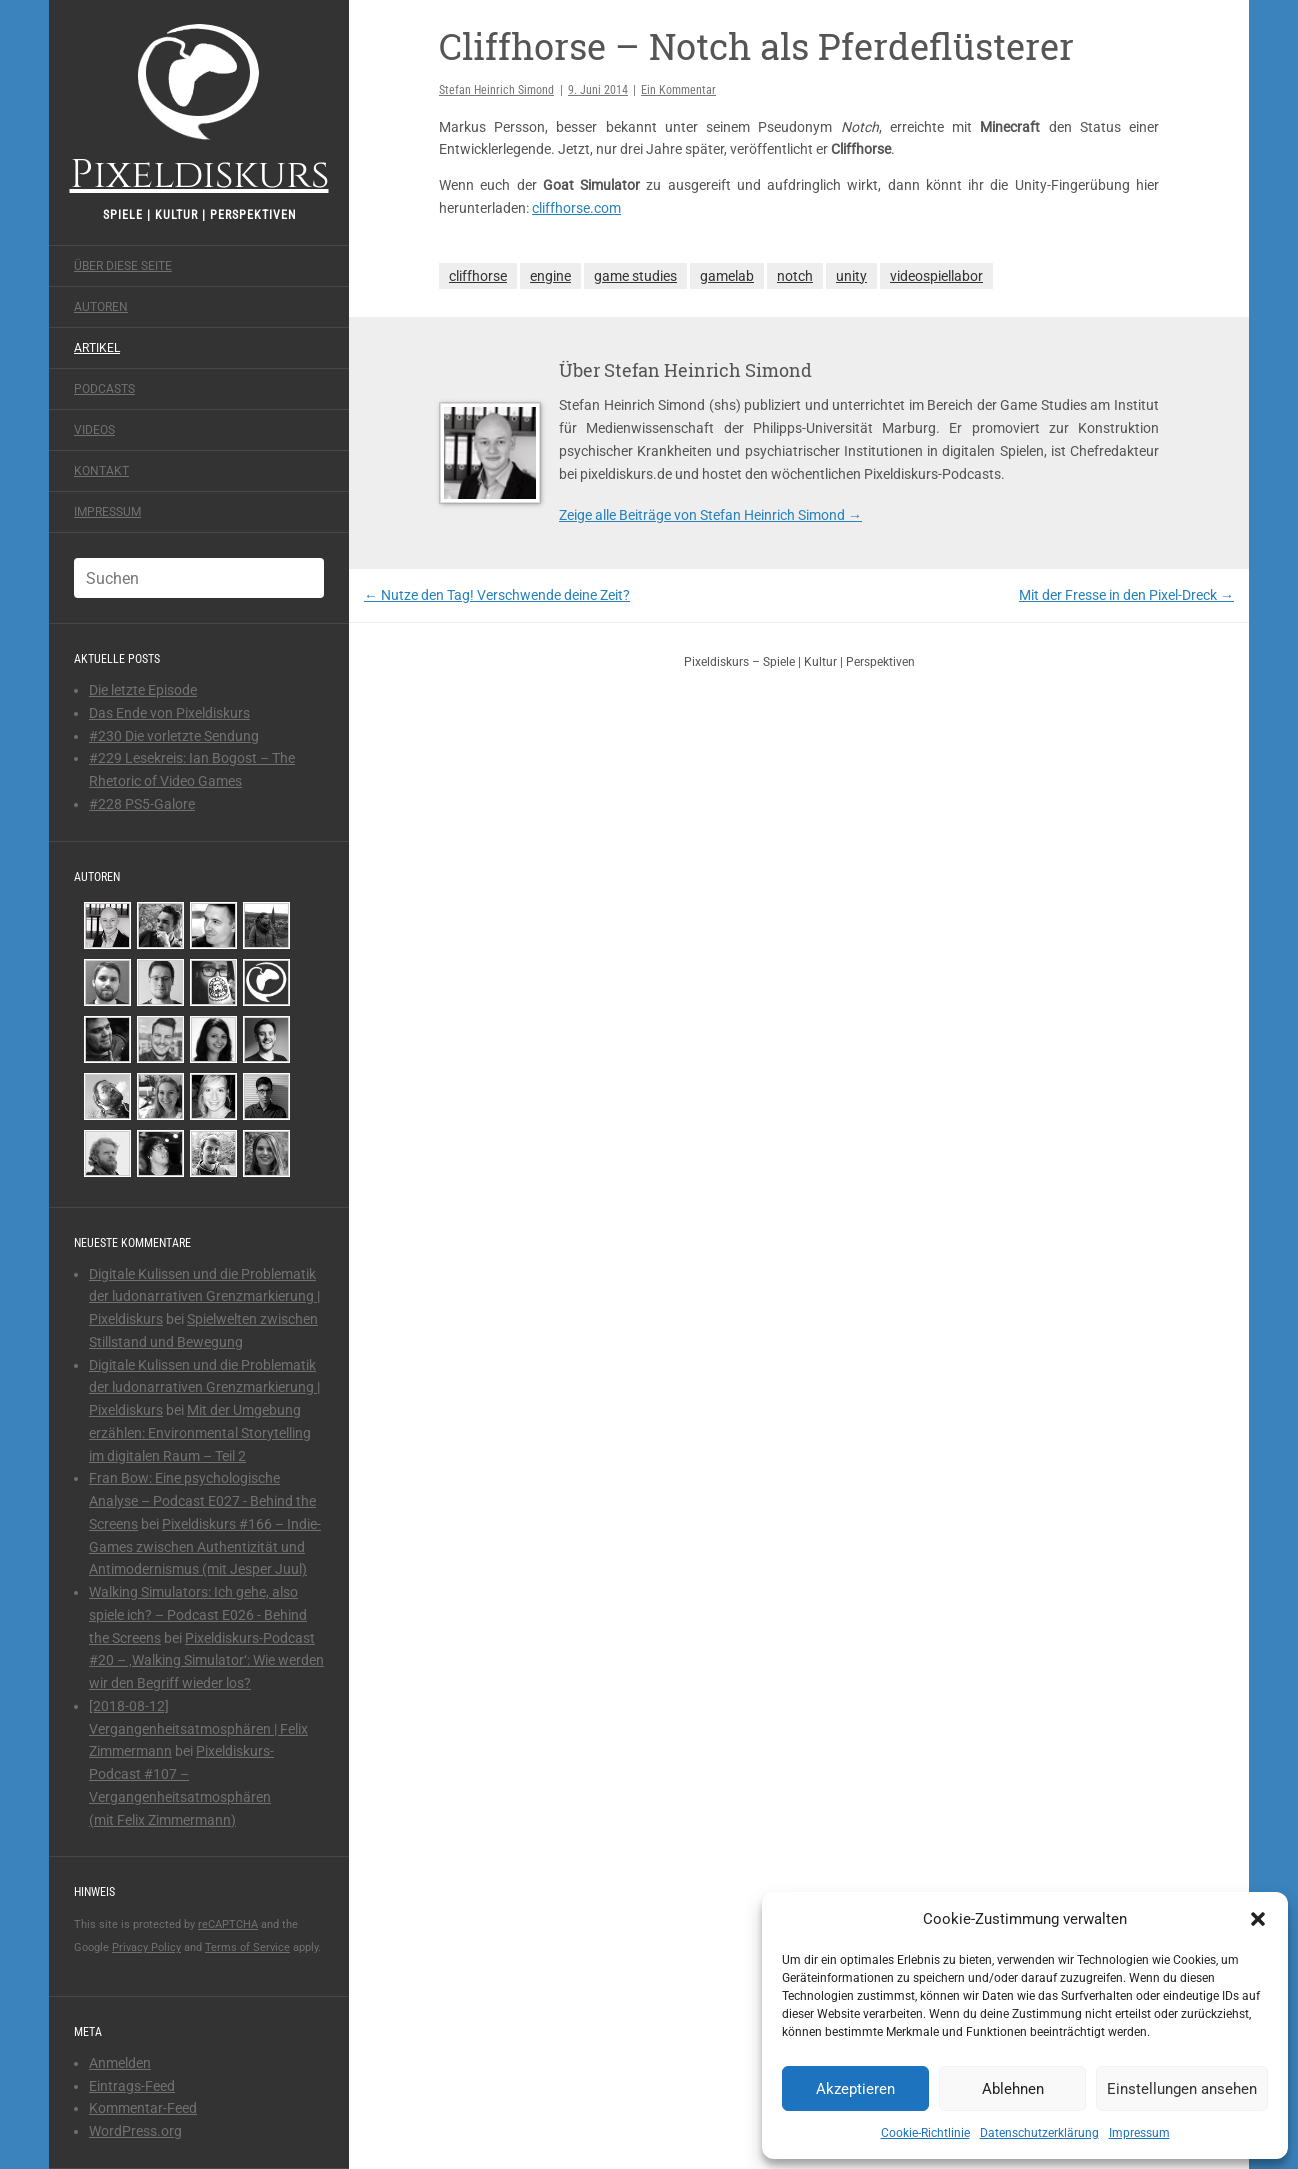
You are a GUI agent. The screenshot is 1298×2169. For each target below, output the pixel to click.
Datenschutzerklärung (1039, 2133)
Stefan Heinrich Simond (496, 90)
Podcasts (104, 389)
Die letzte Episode (143, 690)
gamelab (727, 276)
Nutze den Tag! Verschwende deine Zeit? (497, 595)
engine (550, 276)
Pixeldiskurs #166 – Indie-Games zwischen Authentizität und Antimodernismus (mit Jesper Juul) (205, 1547)
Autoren (101, 307)
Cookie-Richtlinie (925, 2133)
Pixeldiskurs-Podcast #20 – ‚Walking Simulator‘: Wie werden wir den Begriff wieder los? (206, 1661)
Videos (94, 430)
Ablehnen (1013, 2089)
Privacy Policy (146, 1947)
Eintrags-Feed (132, 2086)
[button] (1258, 1919)
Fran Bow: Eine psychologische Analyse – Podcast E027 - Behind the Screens (202, 1501)
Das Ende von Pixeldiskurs (169, 713)
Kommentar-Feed (143, 2108)
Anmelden (120, 2063)
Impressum (1139, 2133)
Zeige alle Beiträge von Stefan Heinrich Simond (710, 515)
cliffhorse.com (576, 208)
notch (795, 276)
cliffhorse (478, 276)
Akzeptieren (855, 2089)
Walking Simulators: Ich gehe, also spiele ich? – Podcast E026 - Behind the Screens (198, 1615)
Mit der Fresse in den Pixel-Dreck (1126, 595)
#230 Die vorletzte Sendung (174, 736)
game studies (635, 276)
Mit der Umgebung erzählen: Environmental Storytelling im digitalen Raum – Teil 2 (200, 1433)
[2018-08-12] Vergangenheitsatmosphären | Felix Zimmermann (198, 1729)
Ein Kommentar (678, 90)
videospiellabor (936, 276)
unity (851, 276)
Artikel (97, 348)
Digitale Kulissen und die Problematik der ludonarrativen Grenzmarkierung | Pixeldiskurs (204, 1297)
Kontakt (101, 471)
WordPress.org (135, 2131)
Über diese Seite (123, 266)
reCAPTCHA (228, 1924)
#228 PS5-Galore (142, 804)
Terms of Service (247, 1947)
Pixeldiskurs (199, 107)
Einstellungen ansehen (1182, 2089)
